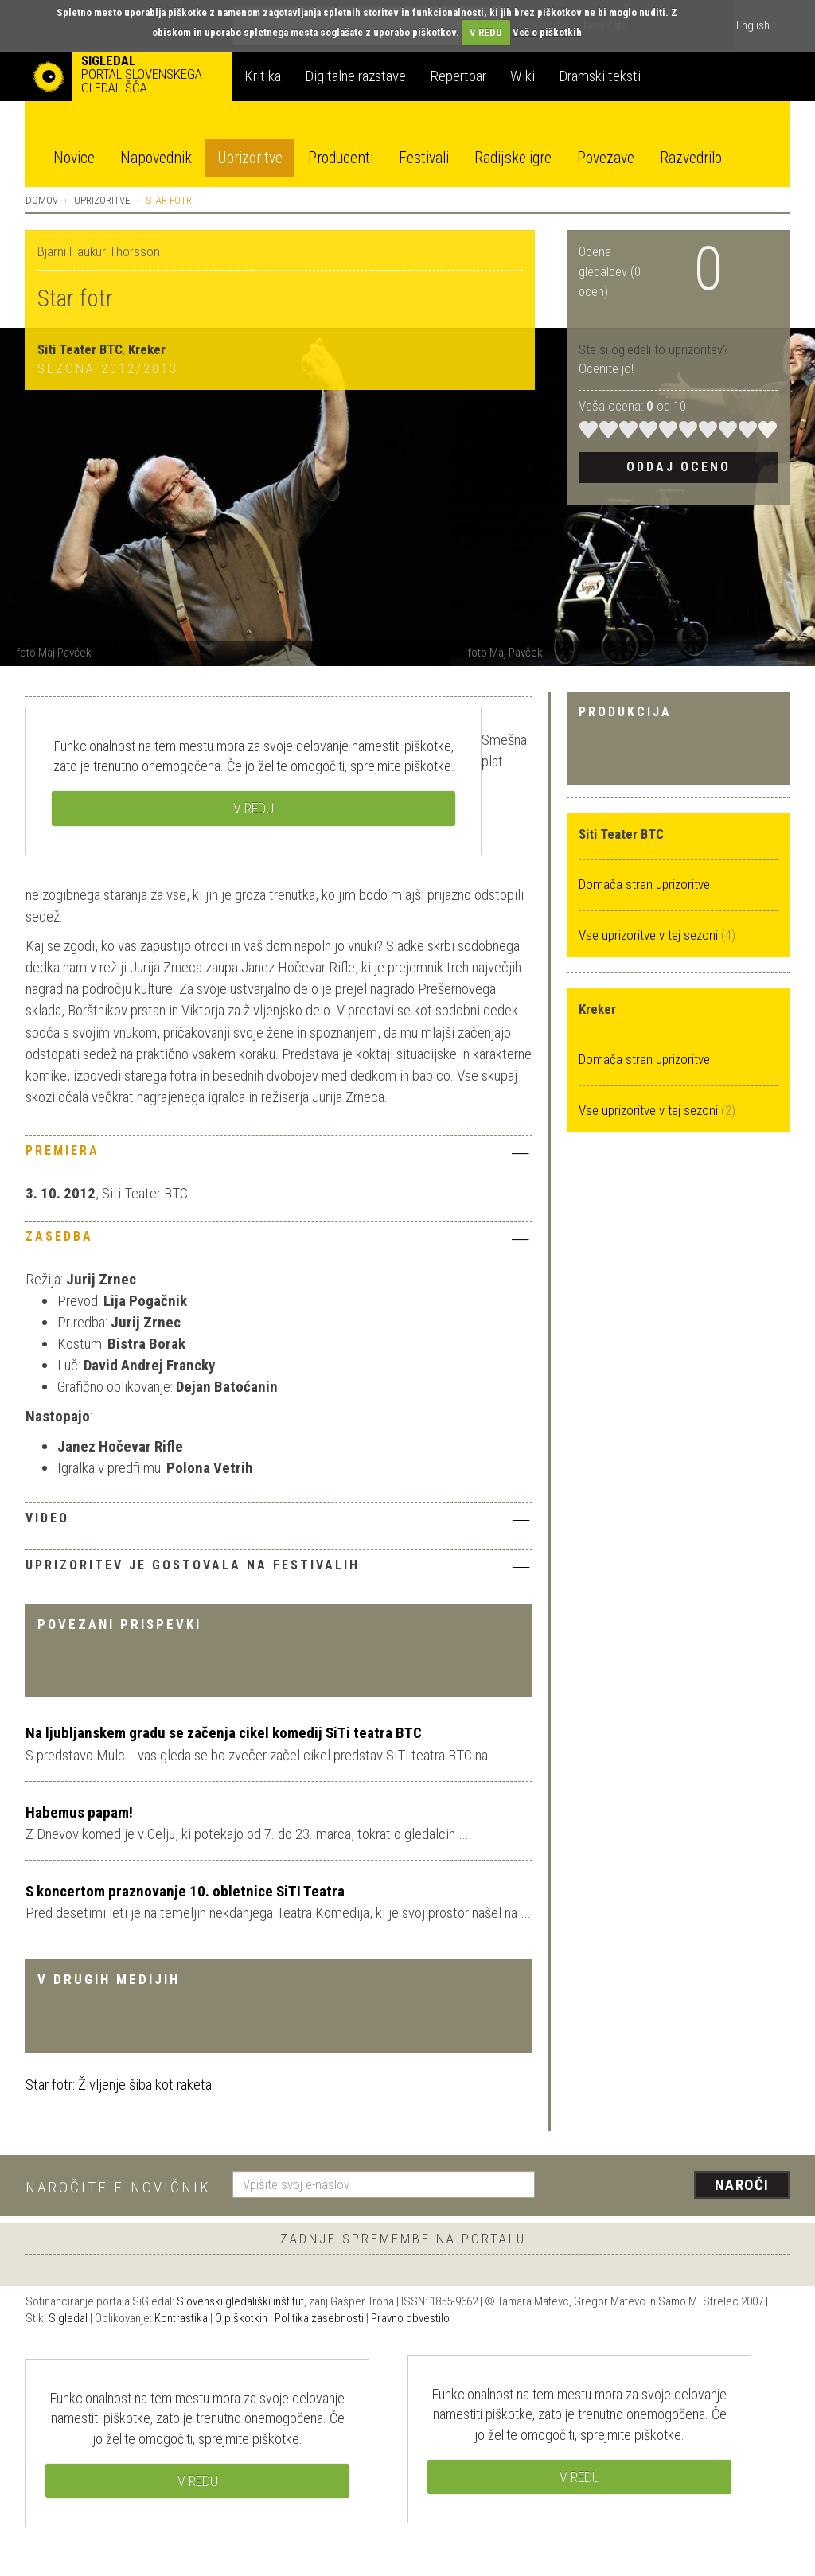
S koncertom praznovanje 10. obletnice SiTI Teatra (185, 1891)
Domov (41, 200)
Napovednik (156, 158)
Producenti (340, 158)
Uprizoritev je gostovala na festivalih (278, 1566)
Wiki (522, 76)
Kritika (262, 76)
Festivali (424, 158)
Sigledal (68, 2318)
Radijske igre (513, 158)
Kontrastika (181, 2318)
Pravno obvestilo (410, 2318)
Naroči (742, 2185)
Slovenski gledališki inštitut (240, 2301)
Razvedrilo (691, 158)
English (753, 25)
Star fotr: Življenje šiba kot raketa (118, 2084)
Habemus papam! (79, 1812)
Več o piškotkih (547, 32)
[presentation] (672, 2186)
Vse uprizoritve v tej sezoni (650, 935)
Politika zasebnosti (319, 2318)
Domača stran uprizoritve (644, 884)
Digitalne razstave (355, 76)
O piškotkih (241, 2318)
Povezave (605, 158)
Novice (74, 158)
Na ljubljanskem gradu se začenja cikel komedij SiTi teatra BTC (223, 1733)
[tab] (278, 1155)
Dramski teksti (600, 76)
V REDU (486, 32)
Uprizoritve (250, 158)
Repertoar (458, 76)
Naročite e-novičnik (118, 2187)
